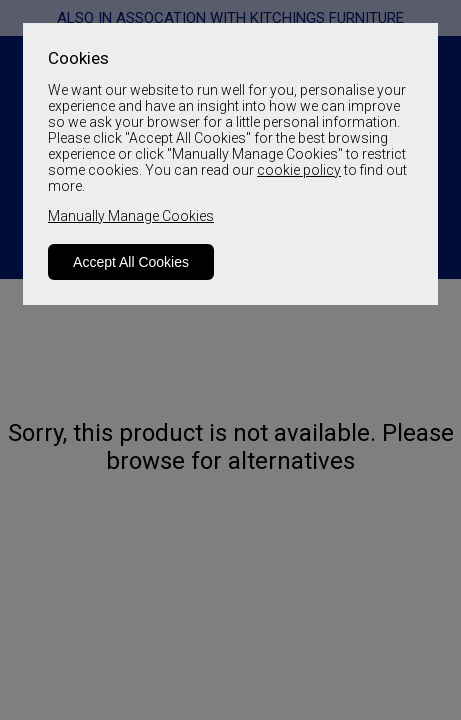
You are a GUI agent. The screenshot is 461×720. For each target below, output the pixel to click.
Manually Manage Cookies (131, 216)
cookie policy (299, 170)
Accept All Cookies (131, 262)
